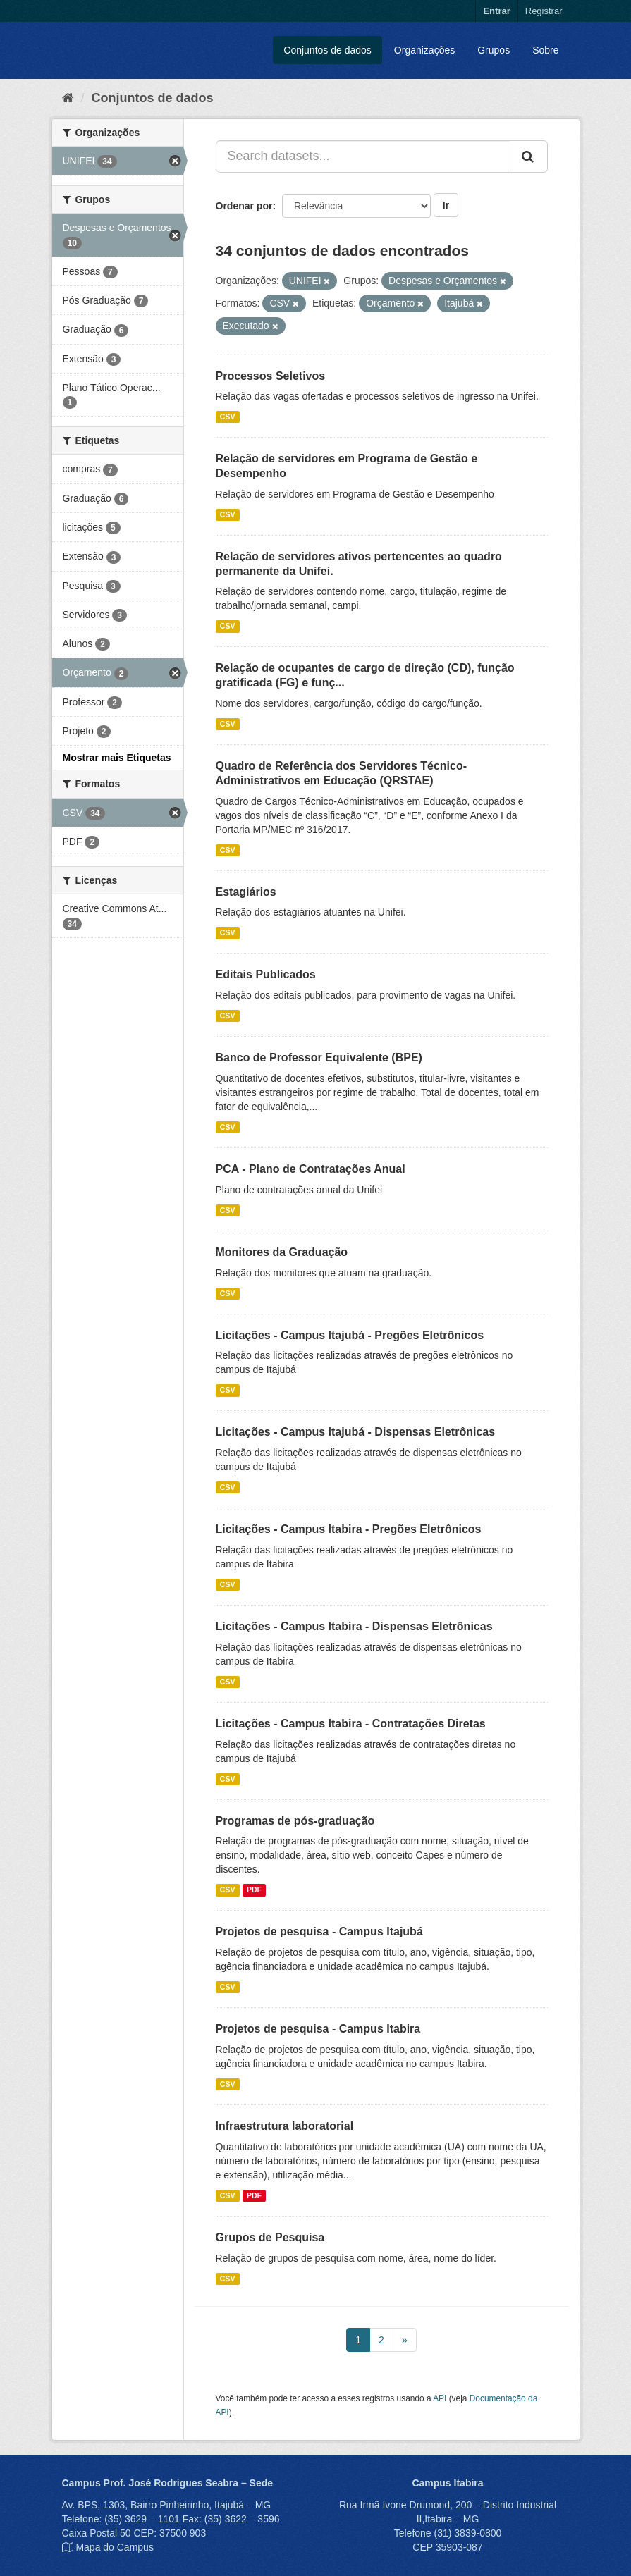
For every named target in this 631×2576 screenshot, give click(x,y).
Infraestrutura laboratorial (285, 2126)
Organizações (424, 50)
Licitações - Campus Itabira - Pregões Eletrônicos (349, 1529)
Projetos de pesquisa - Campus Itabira (318, 2029)
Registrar (544, 11)
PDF (254, 1889)
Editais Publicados (266, 974)
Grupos (493, 50)
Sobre (545, 50)
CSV (227, 416)
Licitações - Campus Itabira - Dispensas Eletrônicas (354, 1626)
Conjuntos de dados (327, 50)
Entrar (496, 11)
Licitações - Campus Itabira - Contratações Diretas (351, 1724)
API (439, 2398)
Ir (446, 205)
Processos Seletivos (271, 376)
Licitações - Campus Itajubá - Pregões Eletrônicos (350, 1335)
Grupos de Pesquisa (270, 2237)
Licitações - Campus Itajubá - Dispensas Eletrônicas (356, 1432)
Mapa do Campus (114, 2547)
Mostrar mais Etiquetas (117, 757)
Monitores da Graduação (282, 1252)
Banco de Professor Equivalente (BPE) (319, 1058)
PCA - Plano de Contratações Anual (310, 1169)
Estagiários (246, 892)
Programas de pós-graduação (295, 1821)
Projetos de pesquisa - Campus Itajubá (319, 1931)
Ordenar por (244, 205)
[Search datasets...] (363, 156)
